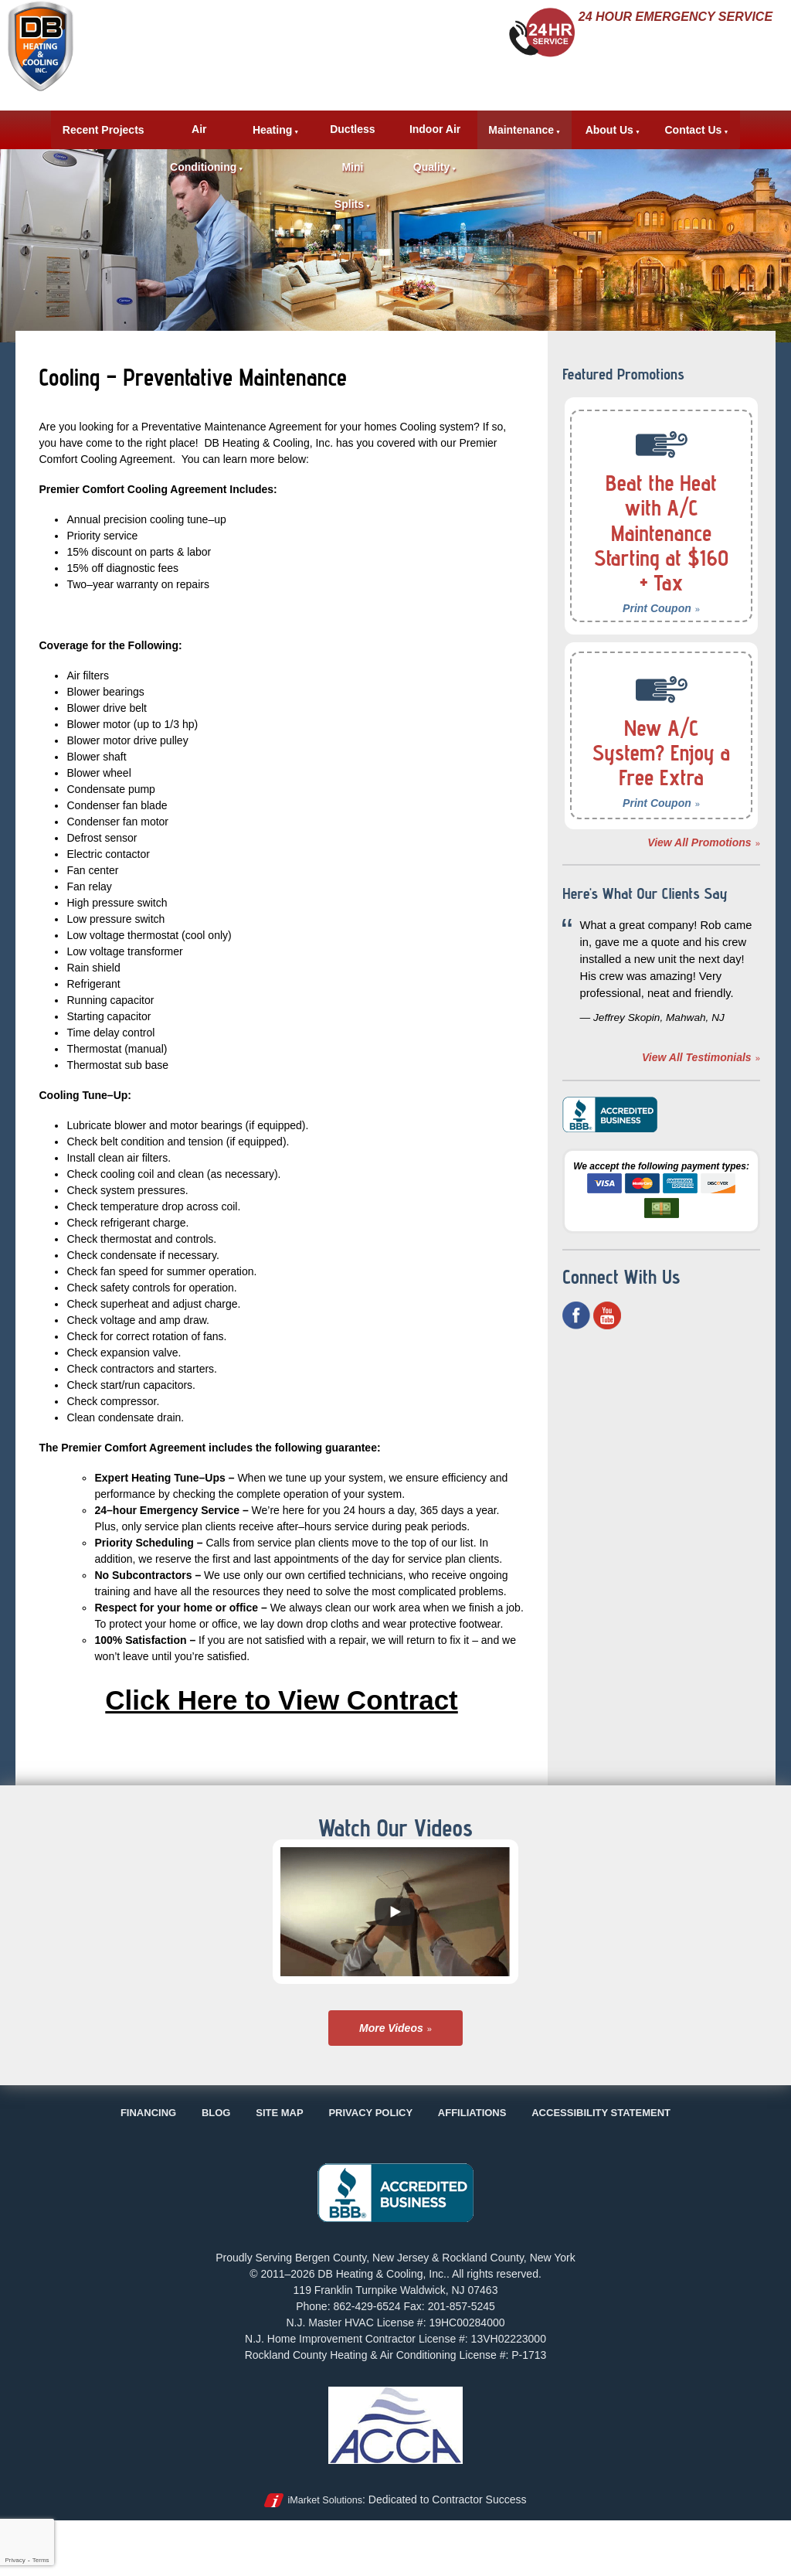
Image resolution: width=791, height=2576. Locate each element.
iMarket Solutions (324, 2500)
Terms (40, 2560)
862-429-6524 (680, 42)
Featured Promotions (638, 372)
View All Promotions (699, 842)
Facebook (576, 1338)
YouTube (607, 1338)
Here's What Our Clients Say (648, 903)
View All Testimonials (697, 1080)
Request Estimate (660, 87)
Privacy (15, 2560)
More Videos (391, 2028)
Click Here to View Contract (281, 1697)
